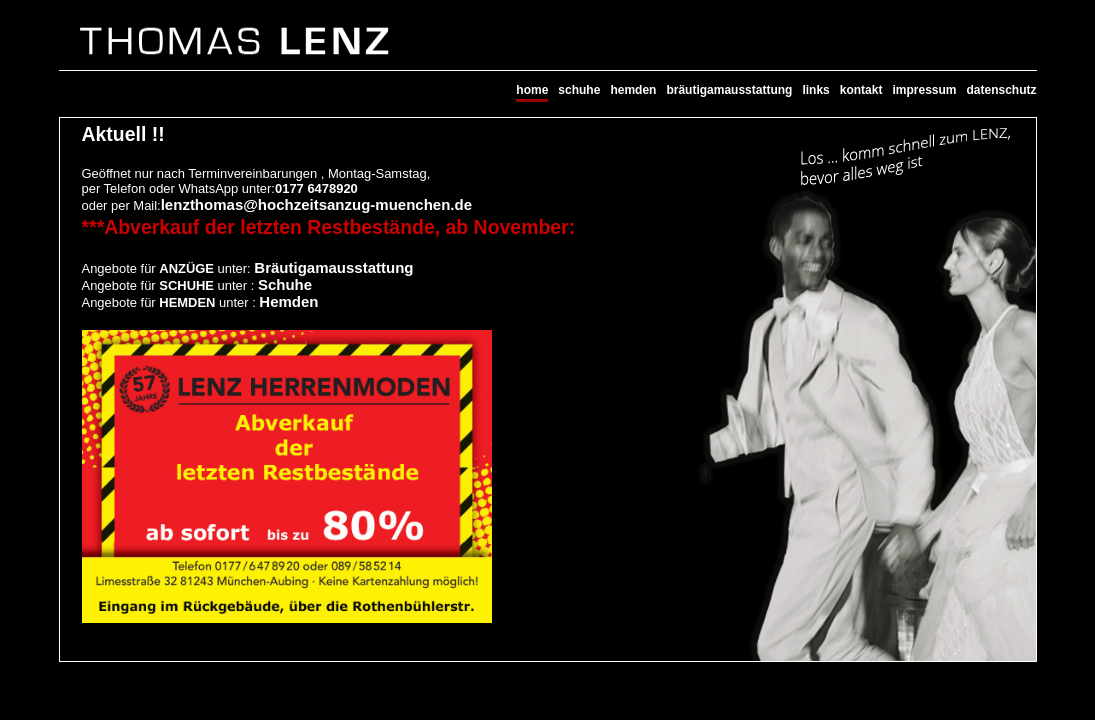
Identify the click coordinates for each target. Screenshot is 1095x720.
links (815, 90)
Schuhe (285, 284)
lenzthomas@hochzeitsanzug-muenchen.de (316, 204)
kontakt (861, 90)
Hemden (288, 301)
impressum (924, 90)
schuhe (579, 90)
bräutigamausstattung (729, 90)
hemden (633, 90)
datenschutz (1001, 90)
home (532, 90)
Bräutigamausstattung (333, 267)
